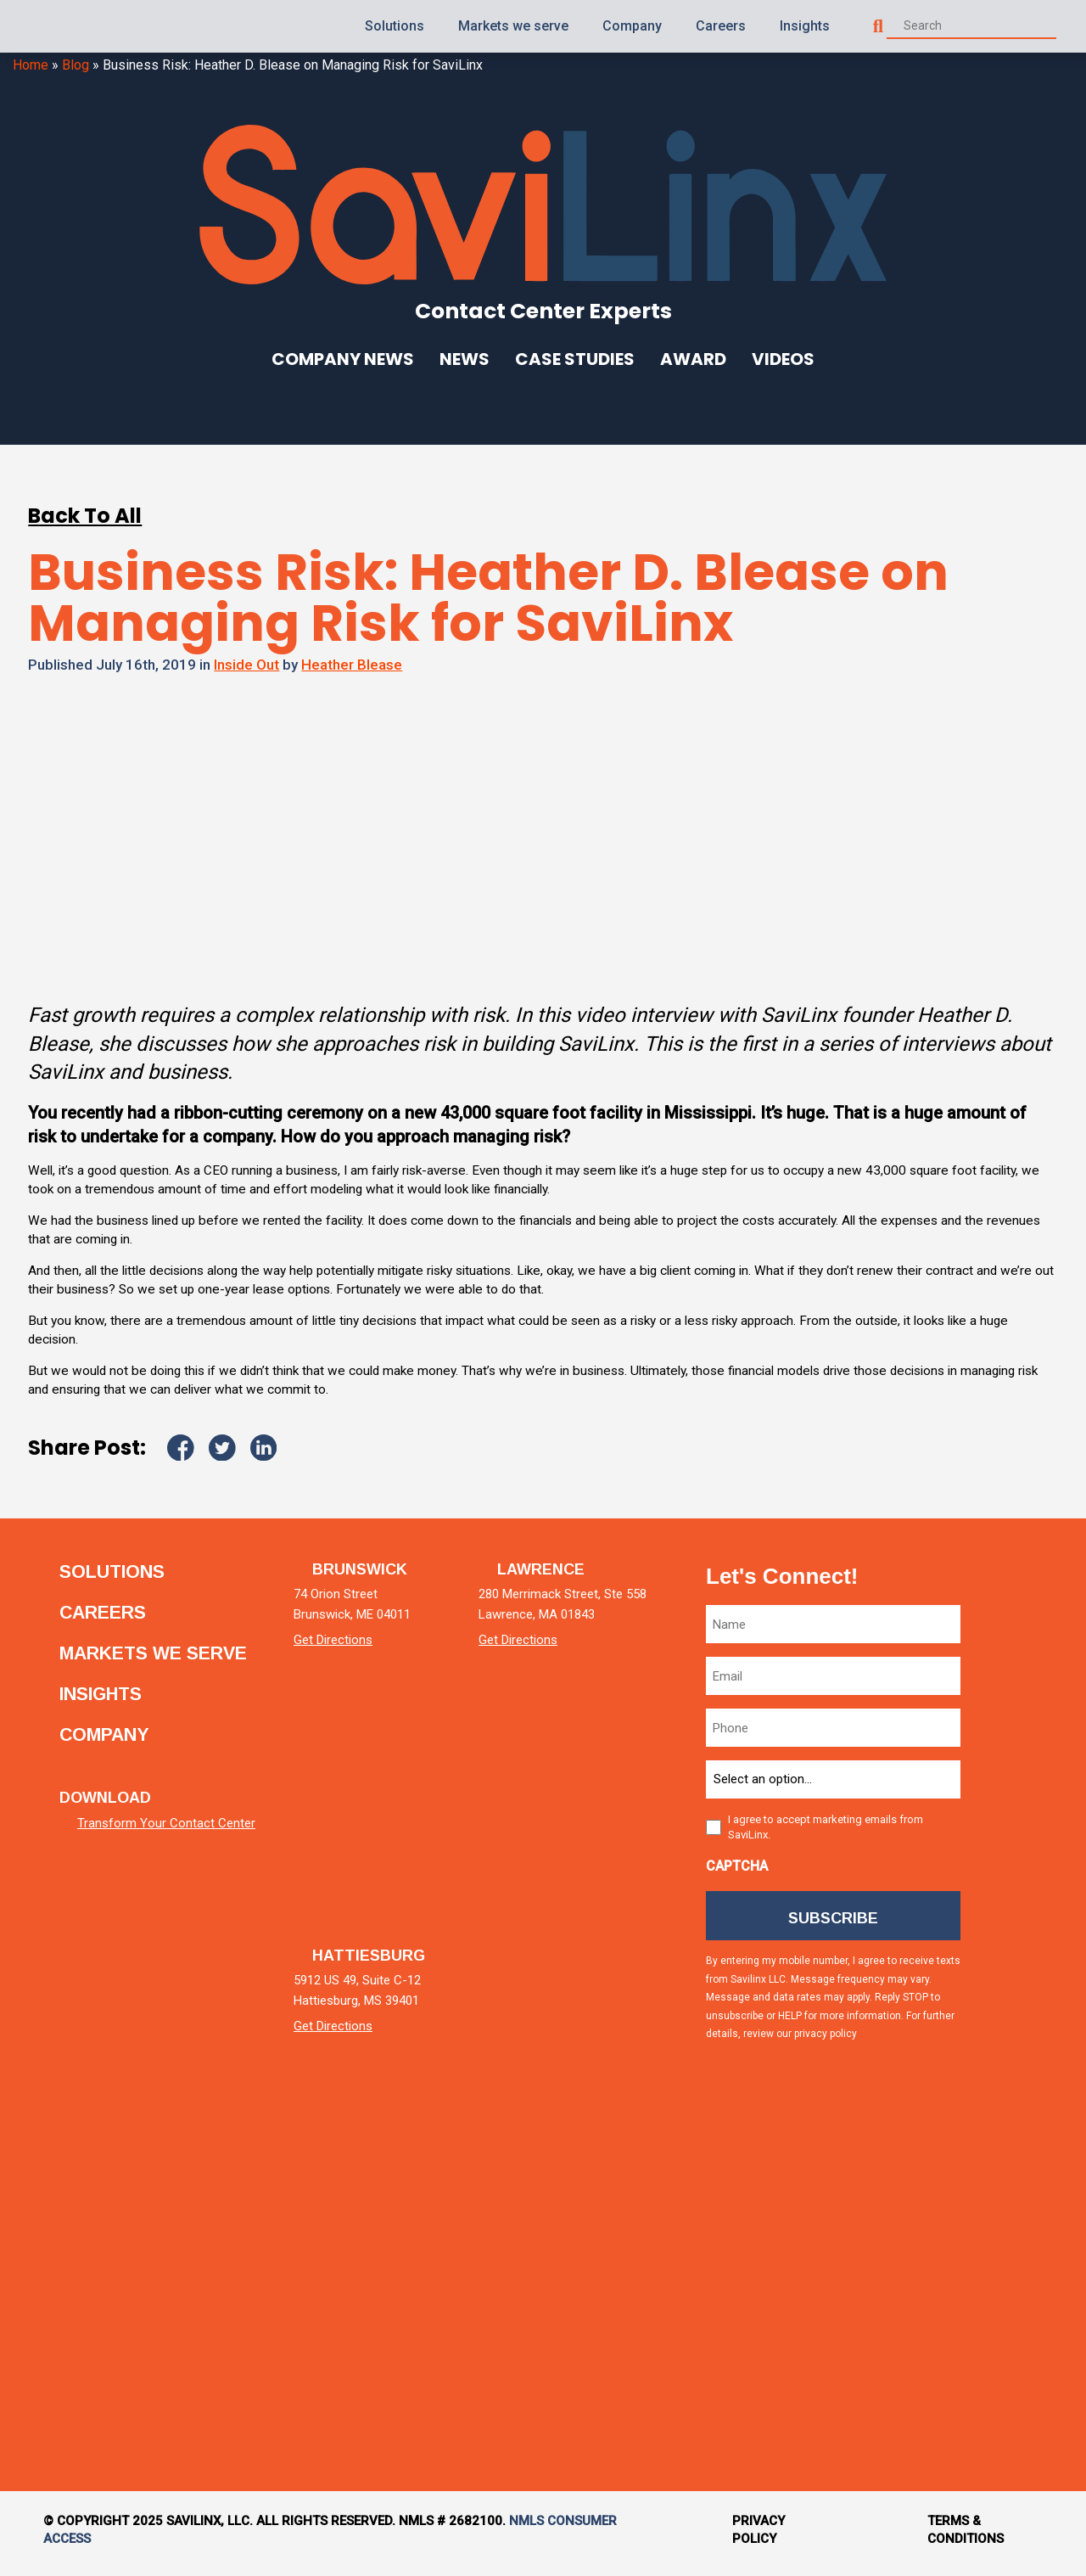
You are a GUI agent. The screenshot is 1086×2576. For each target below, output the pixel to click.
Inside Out (246, 664)
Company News (343, 359)
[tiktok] (1013, 2250)
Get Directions (352, 1646)
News (464, 359)
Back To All (85, 516)
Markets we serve (513, 26)
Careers (721, 26)
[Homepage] (63, 26)
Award (693, 359)
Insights (805, 26)
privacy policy (827, 2045)
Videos (783, 359)
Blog (75, 65)
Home (30, 65)
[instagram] (1013, 2105)
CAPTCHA (739, 1873)
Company (632, 26)
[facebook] (1013, 1961)
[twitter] (1013, 1817)
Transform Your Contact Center (166, 1842)
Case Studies (575, 359)
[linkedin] (1013, 1672)
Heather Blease (351, 664)
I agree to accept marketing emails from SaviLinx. (827, 1834)
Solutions (394, 26)
